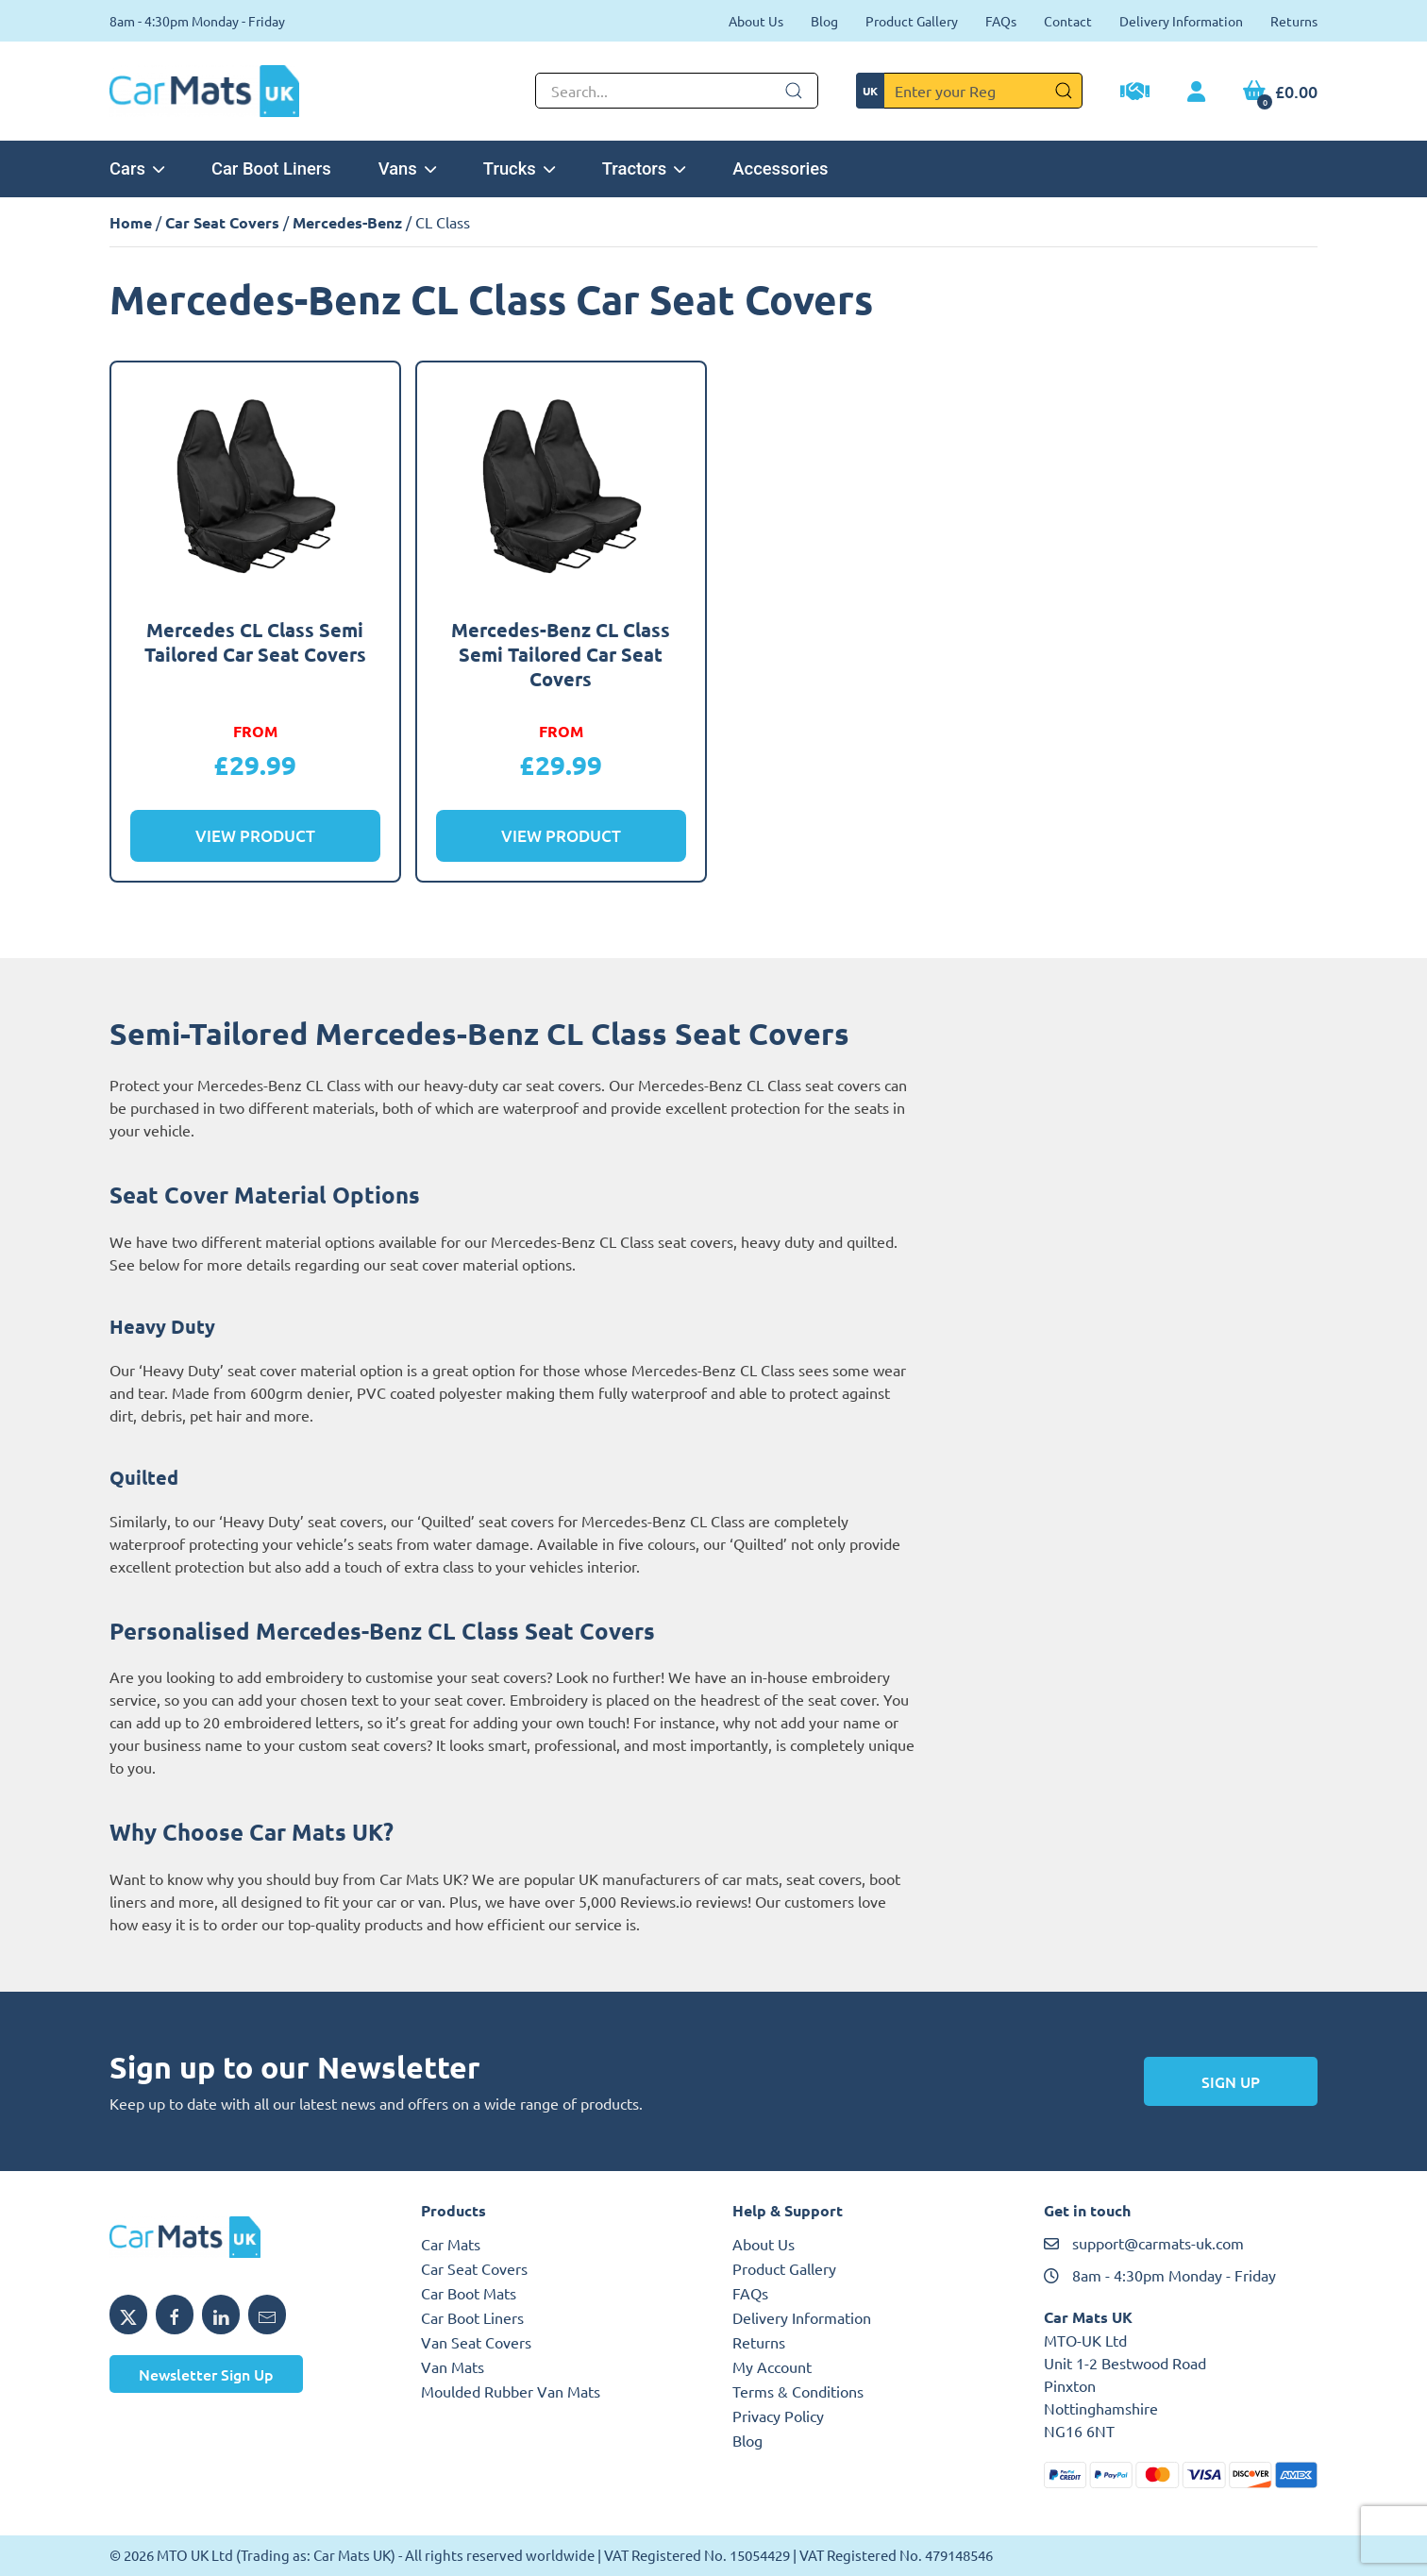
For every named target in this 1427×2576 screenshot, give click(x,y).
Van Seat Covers (476, 2341)
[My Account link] (1196, 92)
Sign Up (1230, 2081)
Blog (824, 20)
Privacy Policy (778, 2415)
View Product (255, 836)
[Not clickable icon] (676, 91)
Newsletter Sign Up (206, 2374)
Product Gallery (911, 20)
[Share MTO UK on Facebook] (174, 2314)
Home (130, 222)
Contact (1068, 20)
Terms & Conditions (798, 2391)
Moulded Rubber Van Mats (510, 2391)
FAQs (1000, 20)
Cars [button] (136, 168)
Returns (1294, 20)
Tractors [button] (644, 168)
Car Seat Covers (222, 222)
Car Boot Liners (271, 168)
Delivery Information (1181, 20)
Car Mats (450, 2243)
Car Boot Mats (468, 2292)
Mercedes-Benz (347, 222)
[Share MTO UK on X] (128, 2314)
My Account (772, 2366)
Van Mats (452, 2366)
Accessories (780, 168)
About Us (756, 20)
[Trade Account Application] (1135, 93)
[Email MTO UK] (267, 2314)
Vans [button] (407, 168)
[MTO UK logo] (246, 2237)
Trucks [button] (519, 168)
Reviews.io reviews (683, 1901)
